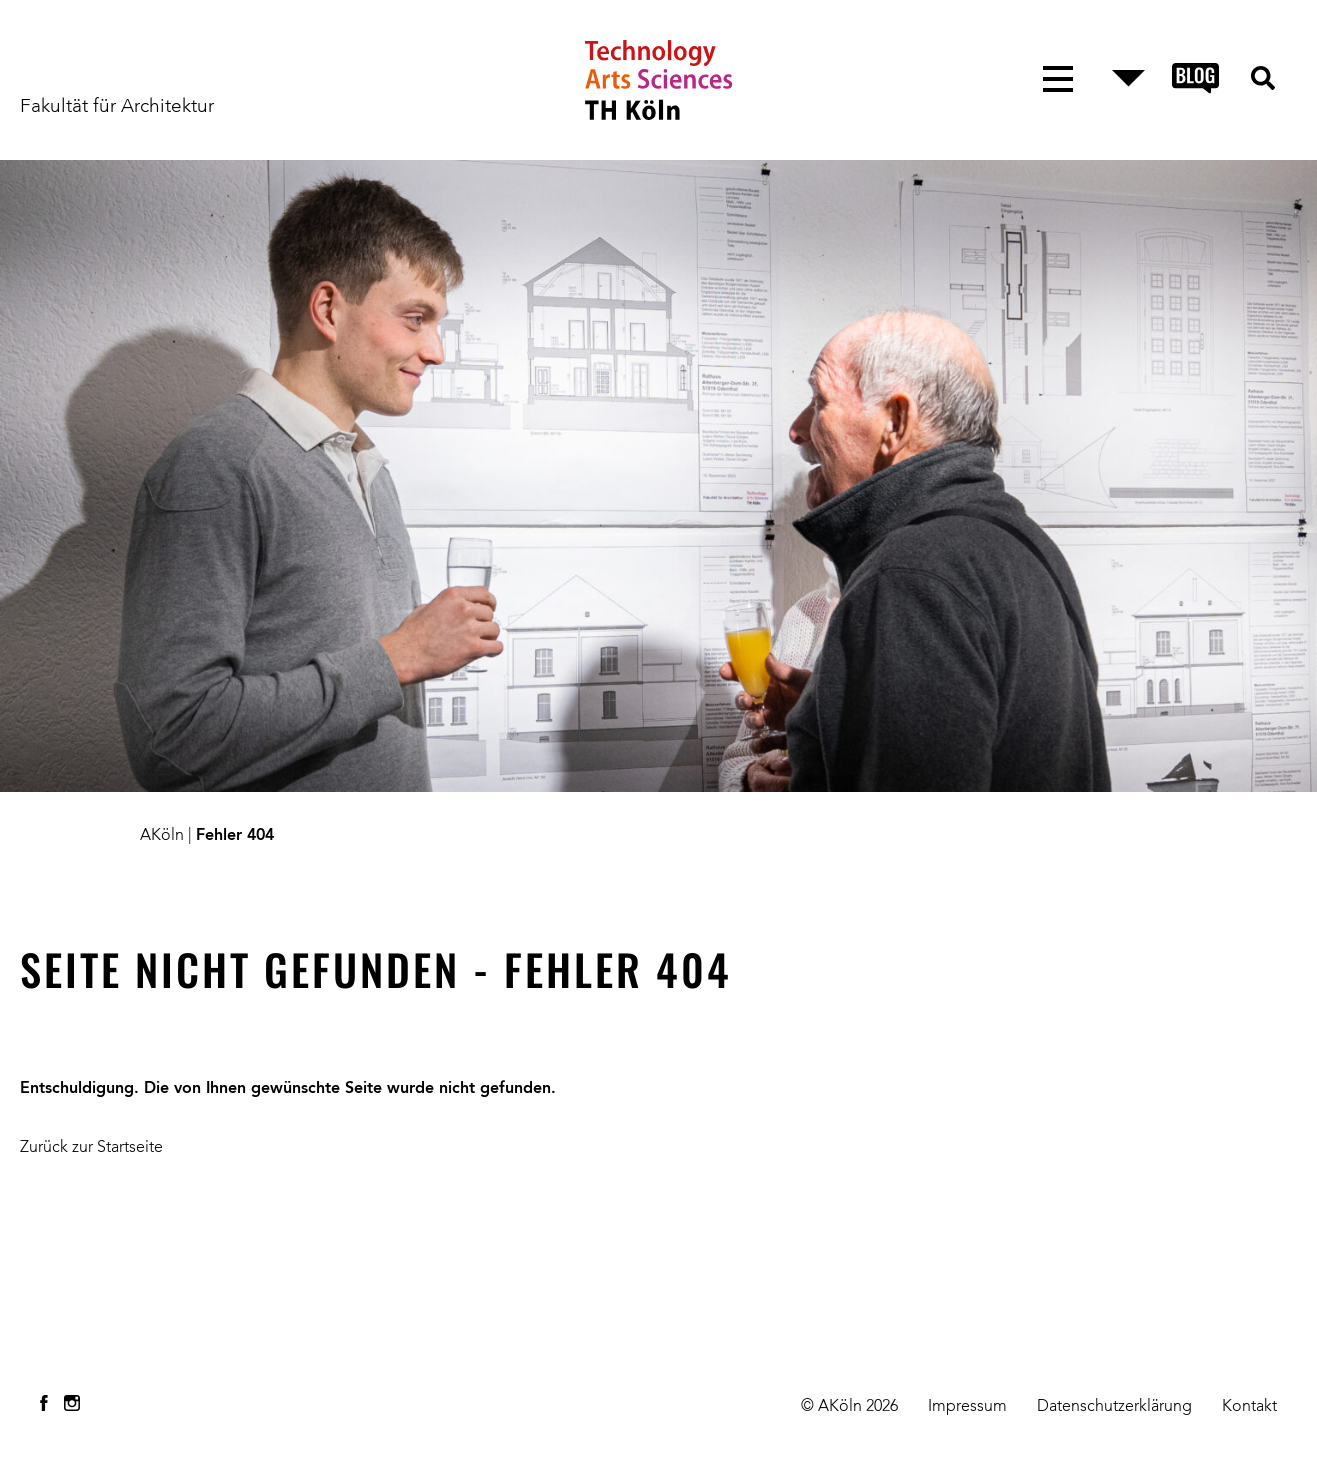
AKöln (162, 836)
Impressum (967, 1407)
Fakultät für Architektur (117, 107)
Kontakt (1249, 1407)
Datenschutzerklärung (1114, 1407)
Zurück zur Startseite (91, 1148)
